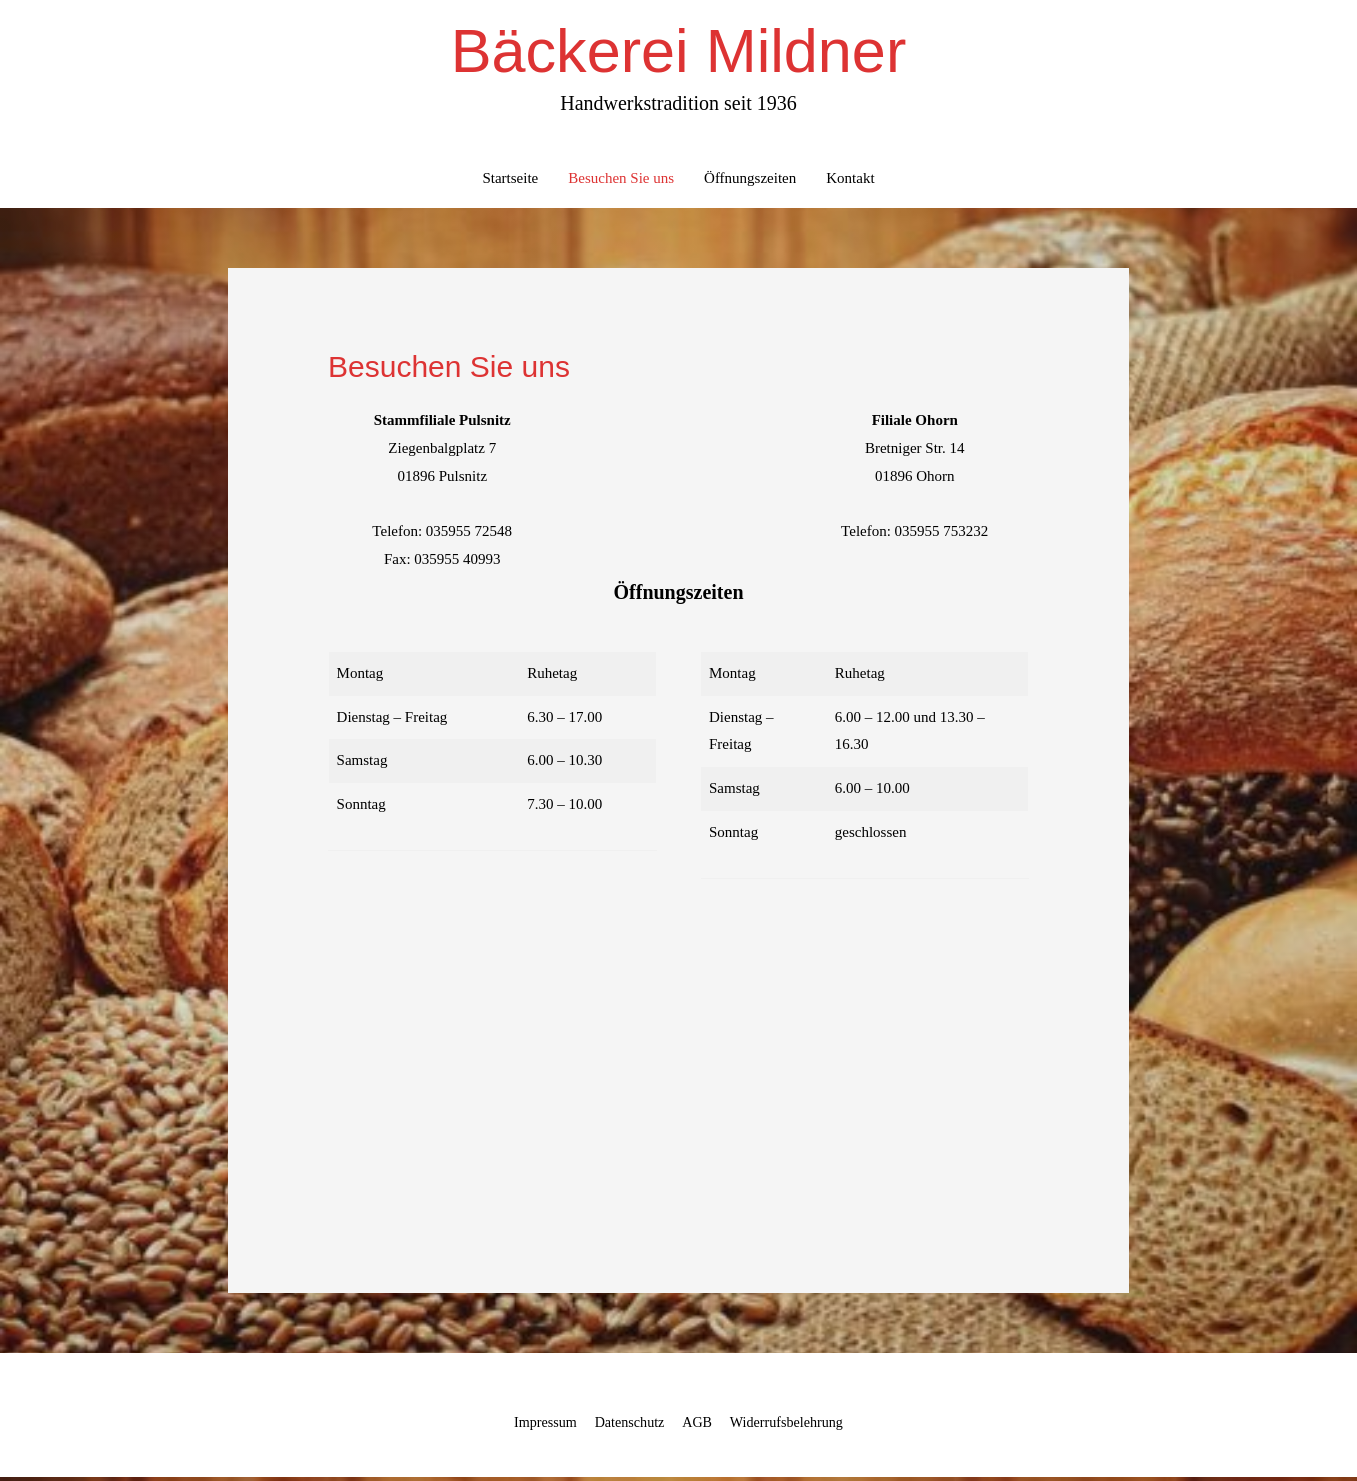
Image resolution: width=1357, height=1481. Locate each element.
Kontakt (850, 183)
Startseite (510, 183)
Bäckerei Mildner (678, 53)
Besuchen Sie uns (621, 183)
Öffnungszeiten (750, 183)
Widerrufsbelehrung (793, 1426)
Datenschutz (626, 1426)
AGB (698, 1426)
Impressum (537, 1426)
